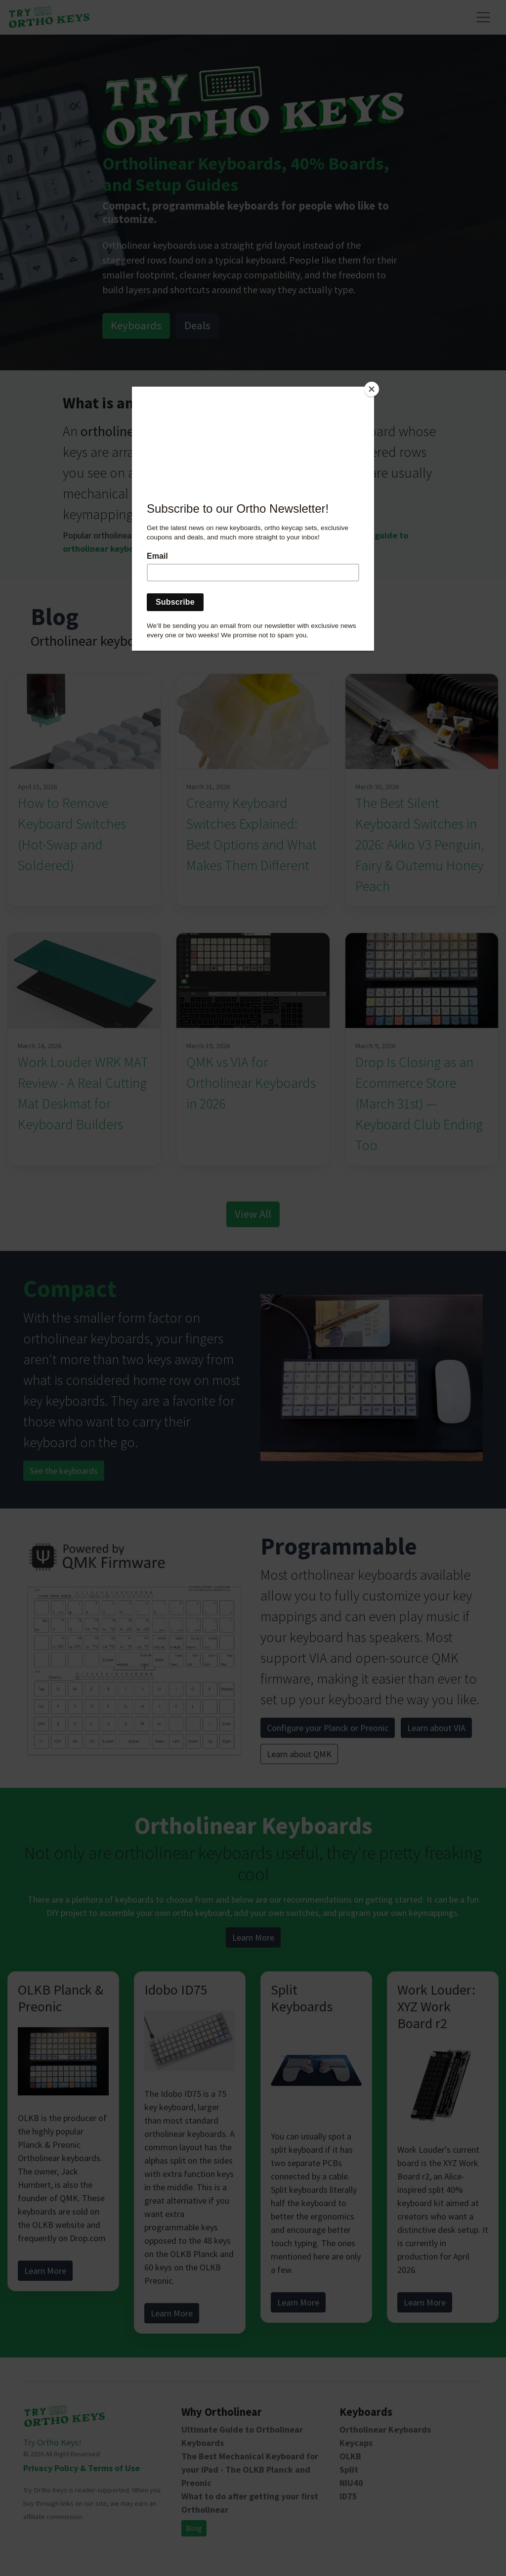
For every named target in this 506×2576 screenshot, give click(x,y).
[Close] (371, 389)
